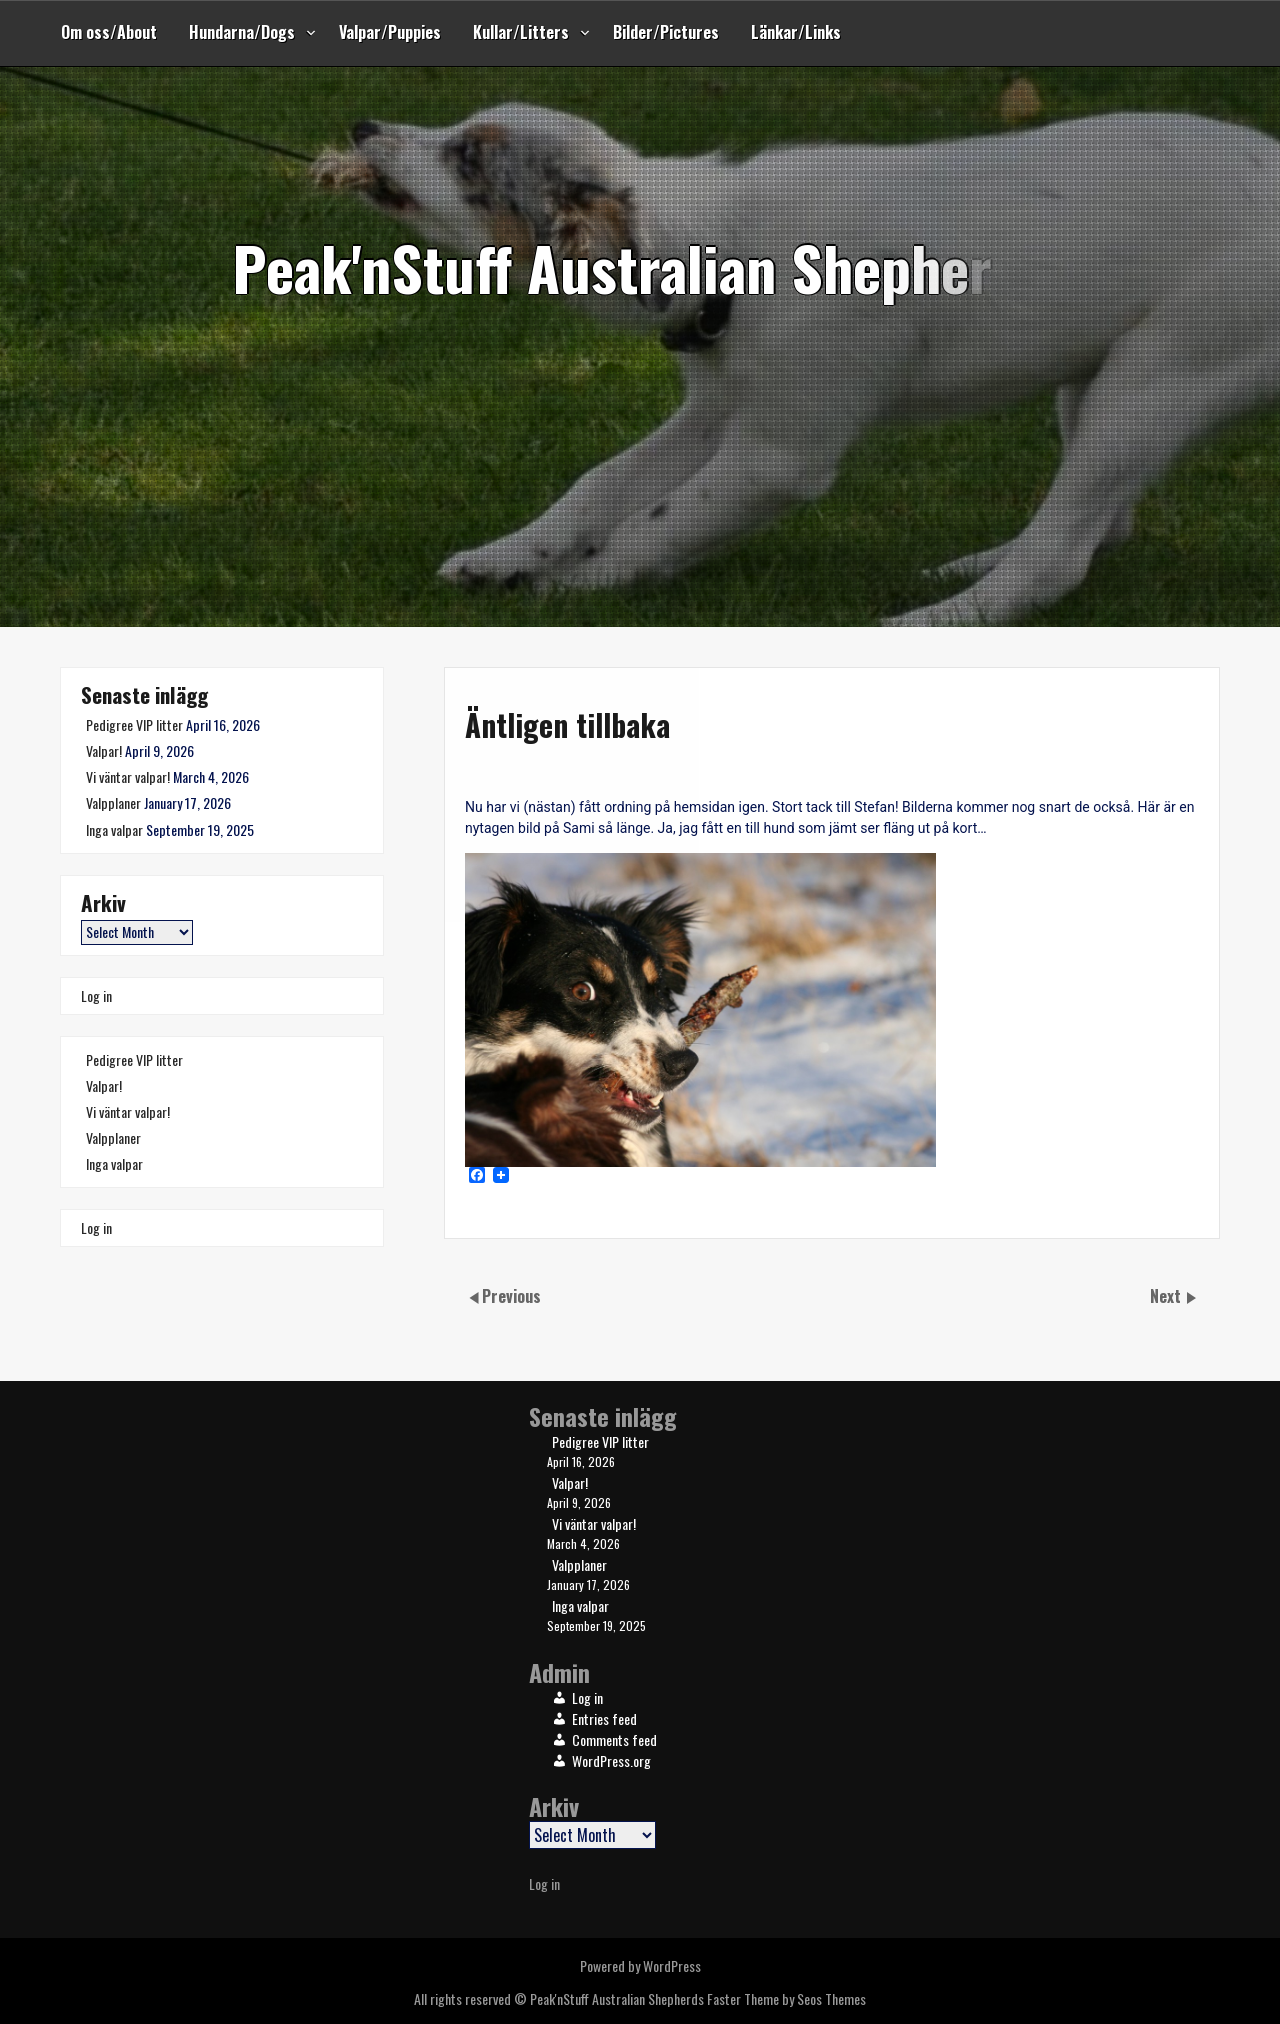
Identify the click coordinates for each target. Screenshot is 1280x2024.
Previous (511, 1296)
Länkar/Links (796, 32)
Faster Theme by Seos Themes (786, 1998)
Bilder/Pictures (666, 32)
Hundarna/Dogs (242, 32)
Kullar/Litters (521, 32)
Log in (96, 995)
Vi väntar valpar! (128, 776)
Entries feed (604, 1718)
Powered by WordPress (640, 1965)
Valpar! (104, 750)
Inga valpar (114, 829)
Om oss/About (109, 32)
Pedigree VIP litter (134, 724)
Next (1167, 1296)
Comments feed (614, 1739)
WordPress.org (611, 1760)
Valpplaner (113, 802)
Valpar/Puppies (390, 32)
